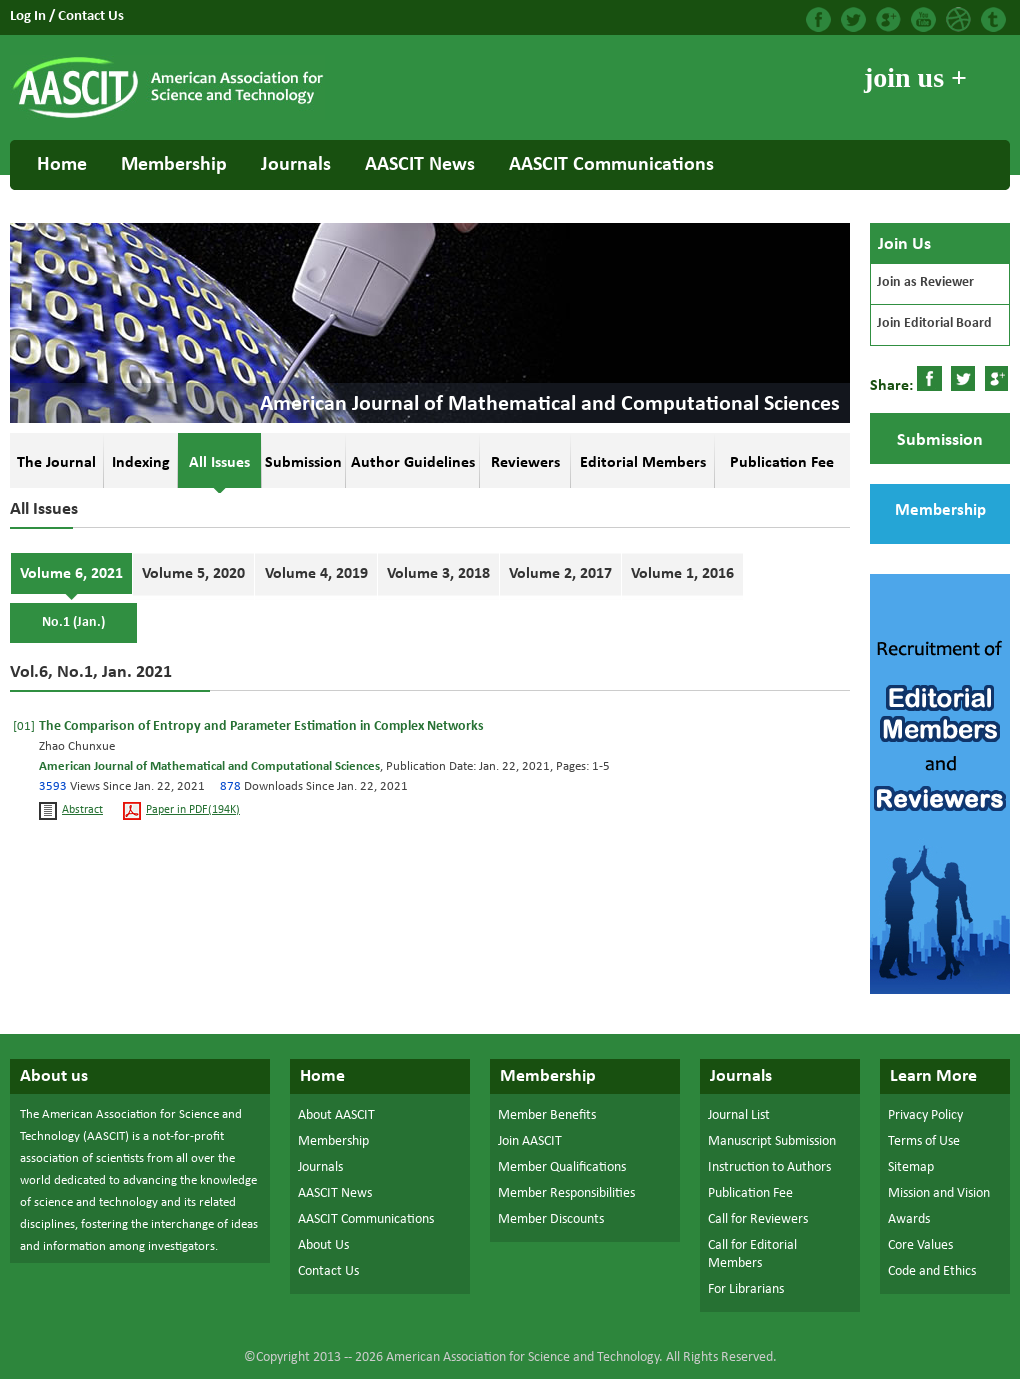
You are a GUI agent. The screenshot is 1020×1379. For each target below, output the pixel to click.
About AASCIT (336, 1115)
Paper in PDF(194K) (193, 810)
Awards (909, 1219)
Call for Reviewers (758, 1219)
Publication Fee (750, 1193)
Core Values (920, 1245)
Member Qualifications (562, 1167)
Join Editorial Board (934, 323)
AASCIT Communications (611, 165)
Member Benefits (547, 1115)
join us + (915, 77)
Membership (174, 165)
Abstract (82, 810)
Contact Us (91, 16)
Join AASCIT (530, 1141)
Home (62, 165)
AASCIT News (420, 165)
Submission (940, 440)
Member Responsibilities (566, 1193)
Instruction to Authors (769, 1167)
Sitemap (911, 1167)
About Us (323, 1245)
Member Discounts (551, 1219)
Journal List (739, 1115)
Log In (29, 16)
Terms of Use (924, 1141)
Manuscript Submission (772, 1141)
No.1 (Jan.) (73, 622)
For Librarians (746, 1289)
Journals (296, 165)
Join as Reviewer (925, 282)
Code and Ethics (932, 1271)
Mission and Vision (939, 1193)
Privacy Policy (925, 1115)
